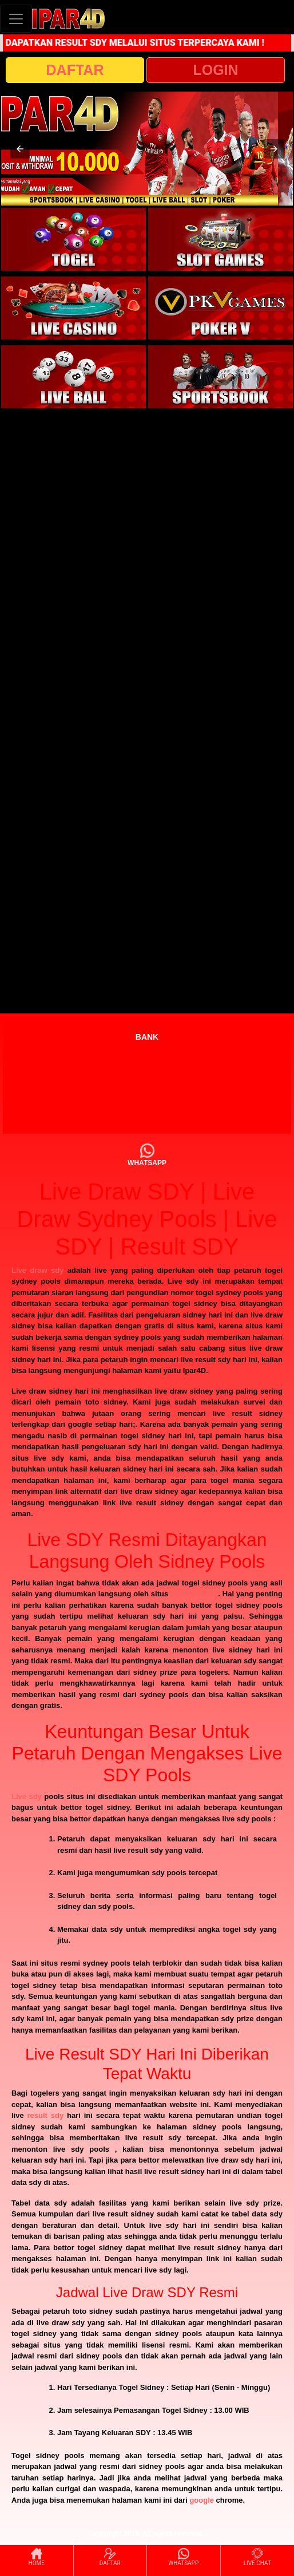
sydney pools (194, 1593)
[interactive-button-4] (220, 308)
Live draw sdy (37, 1270)
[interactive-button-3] (73, 308)
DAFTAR (75, 70)
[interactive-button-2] (220, 239)
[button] (20, 149)
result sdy (45, 2115)
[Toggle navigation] (16, 19)
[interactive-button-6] (220, 376)
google (201, 2500)
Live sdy (26, 1796)
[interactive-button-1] (73, 239)
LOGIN (215, 70)
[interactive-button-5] (73, 376)
